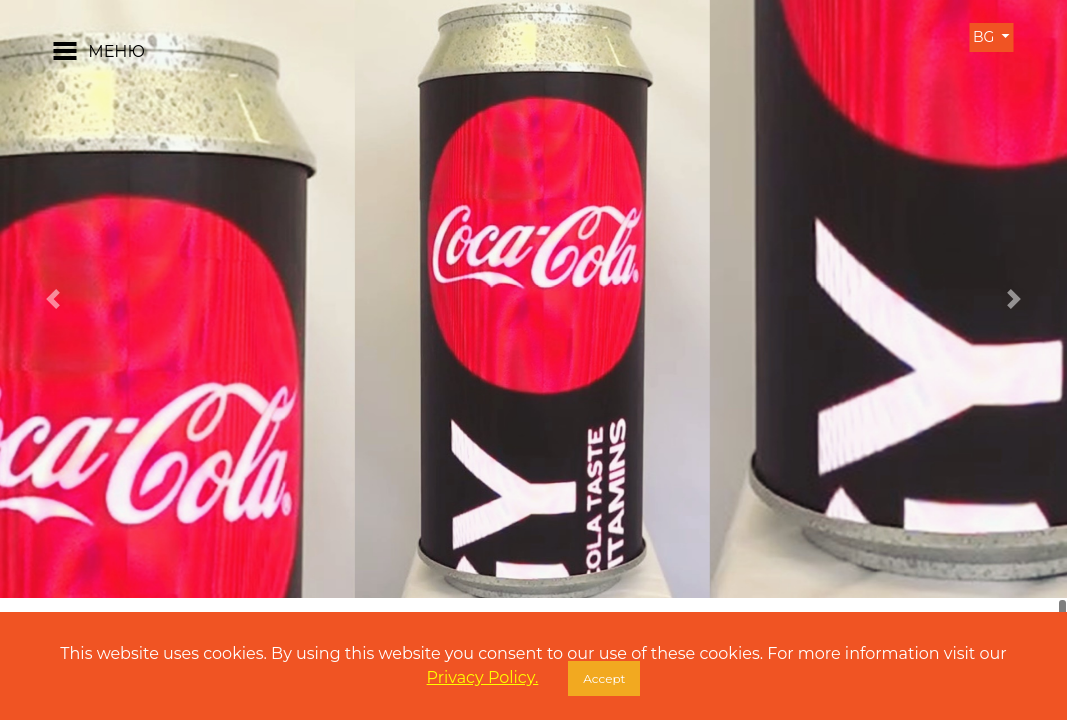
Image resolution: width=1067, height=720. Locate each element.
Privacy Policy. (483, 677)
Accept (604, 678)
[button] (53, 299)
